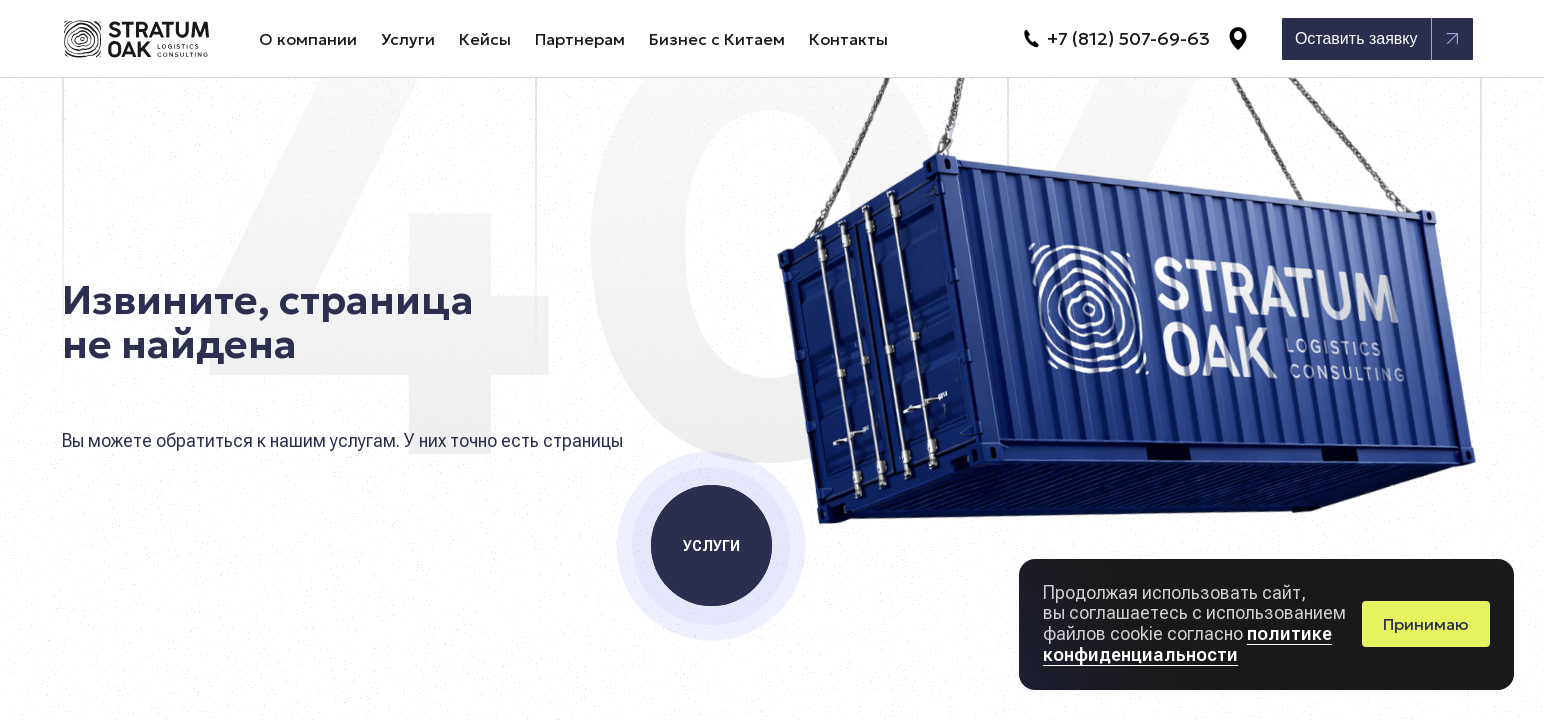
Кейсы (485, 39)
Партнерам (580, 39)
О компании (308, 39)
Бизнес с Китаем (717, 39)
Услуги (408, 39)
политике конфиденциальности (1187, 644)
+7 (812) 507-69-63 (1115, 39)
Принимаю (1426, 624)
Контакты (848, 39)
